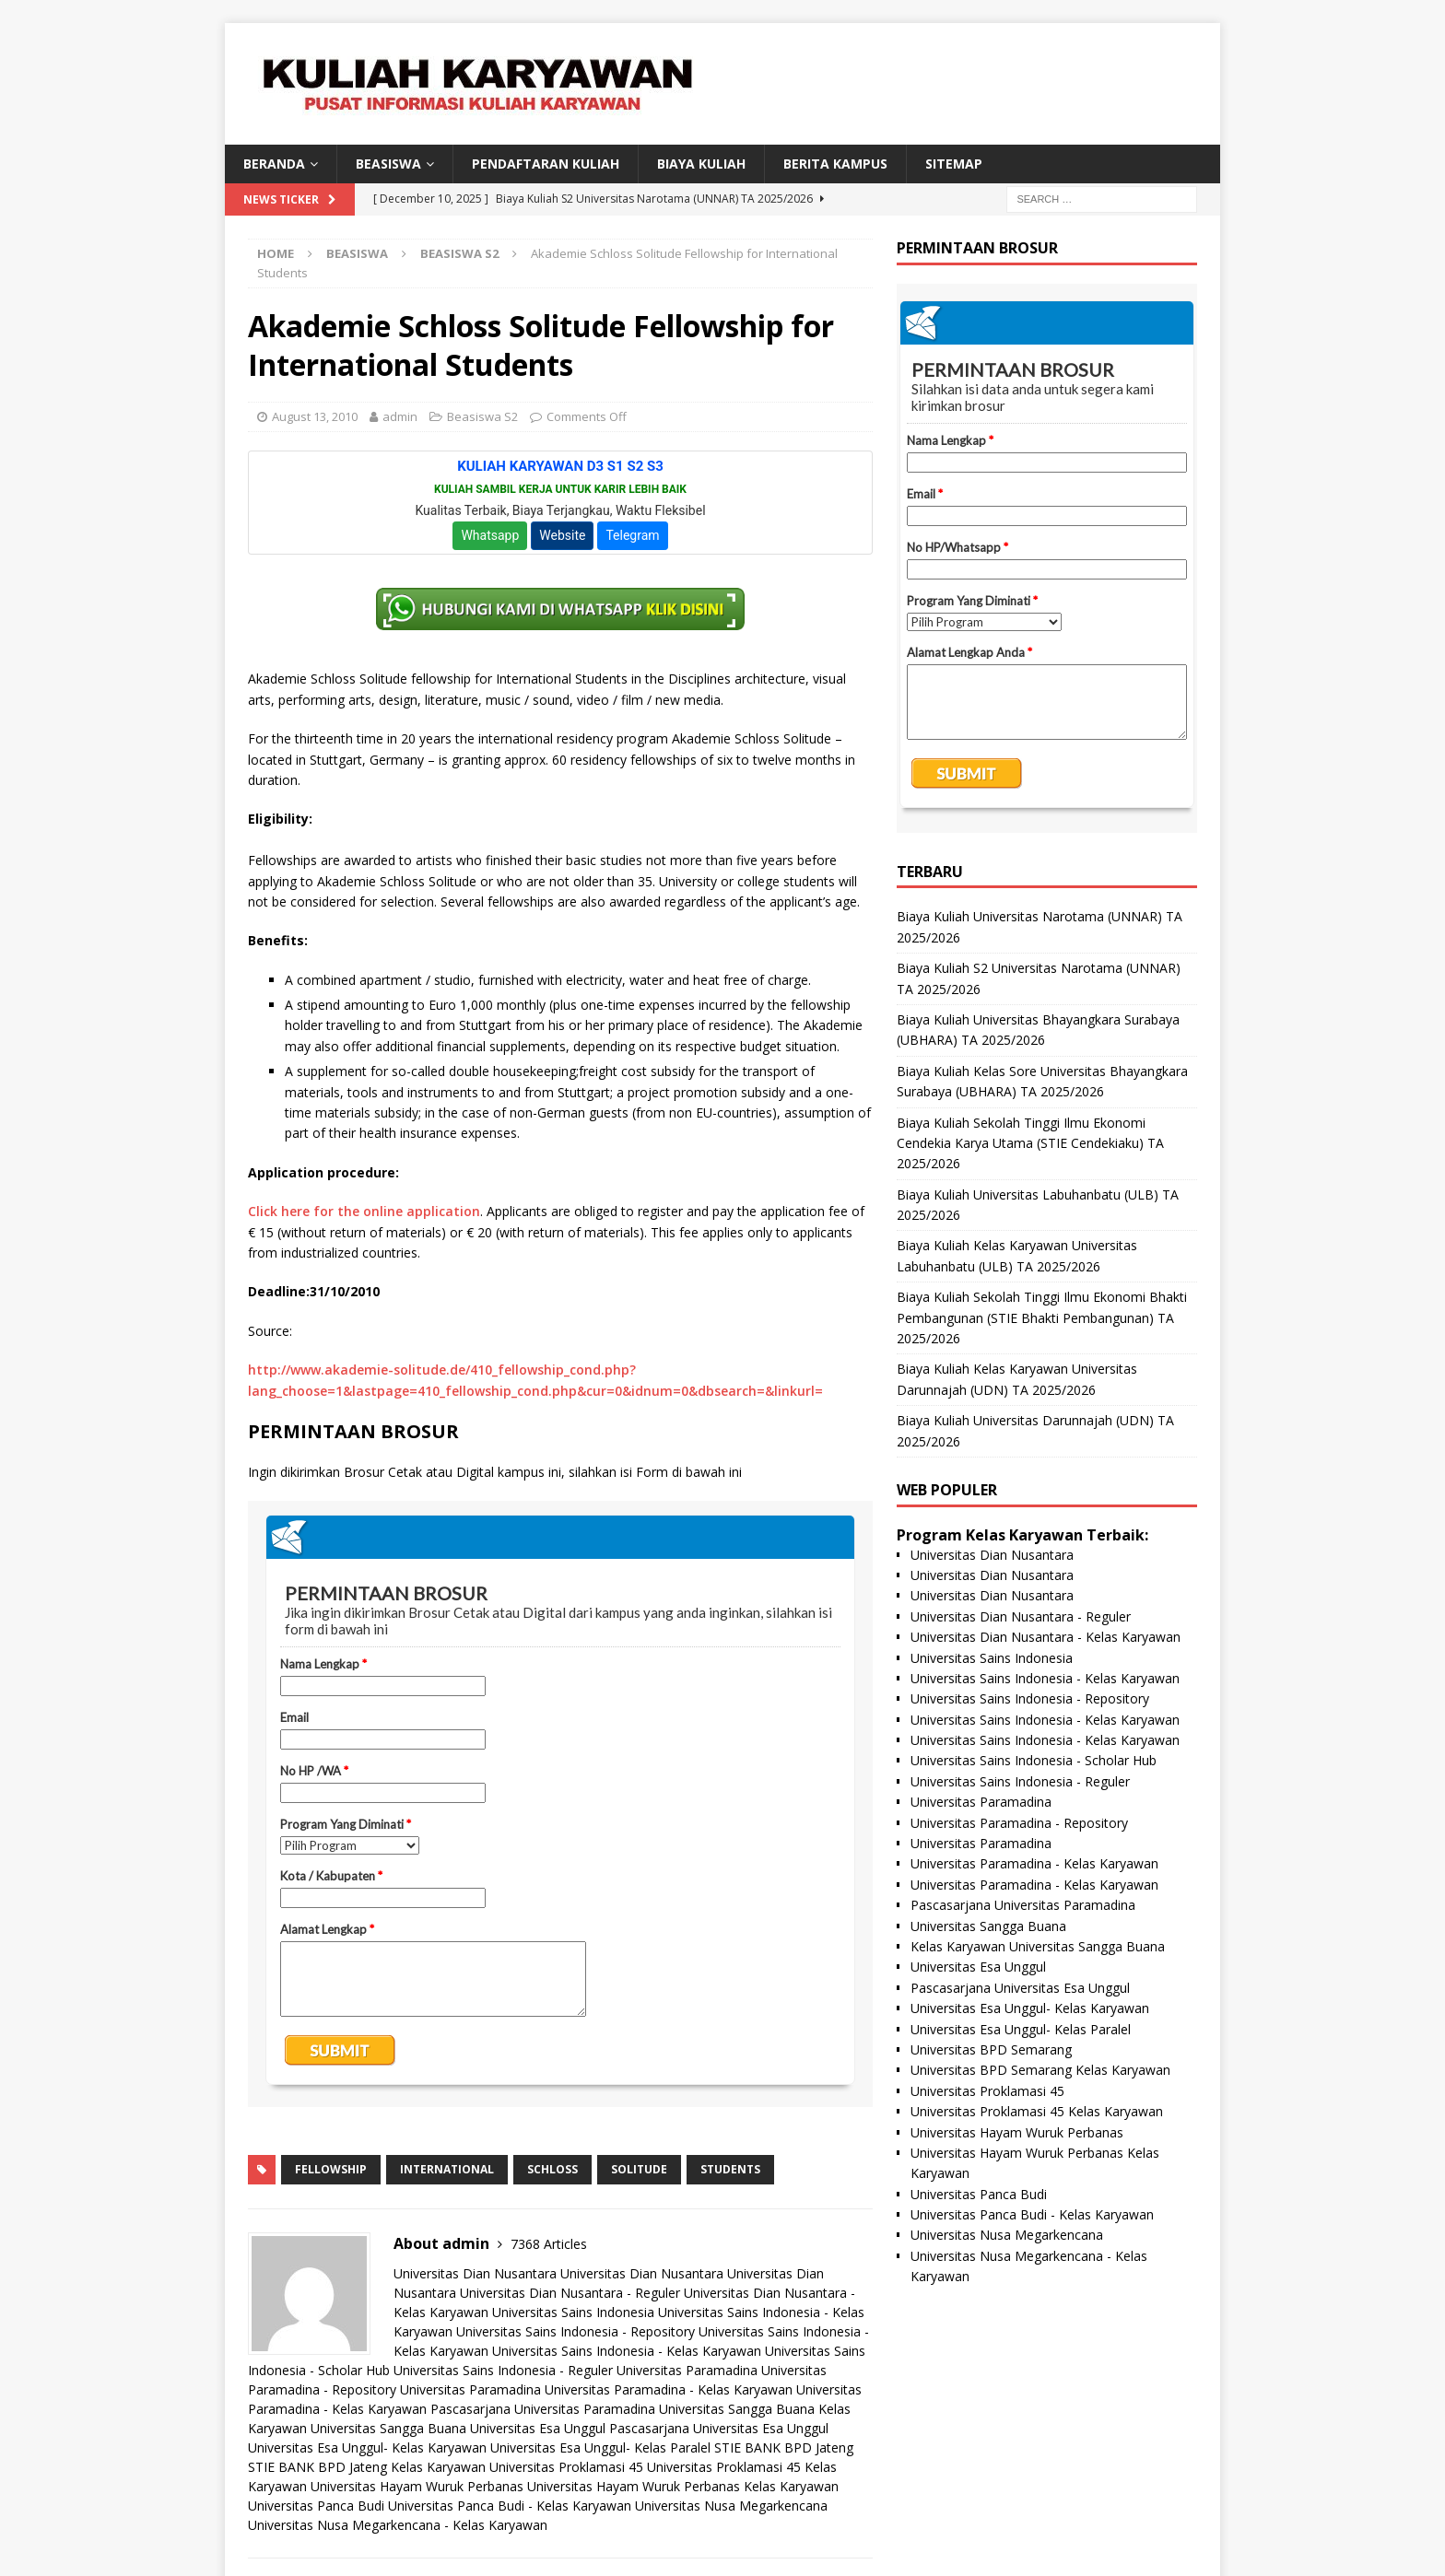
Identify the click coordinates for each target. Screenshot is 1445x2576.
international (447, 2169)
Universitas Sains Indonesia (573, 2312)
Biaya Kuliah (701, 163)
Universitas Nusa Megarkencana (731, 2505)
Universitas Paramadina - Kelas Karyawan (669, 2389)
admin (399, 416)
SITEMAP (953, 163)
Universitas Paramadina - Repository (1019, 1823)
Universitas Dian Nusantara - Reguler (570, 2292)
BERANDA (274, 163)
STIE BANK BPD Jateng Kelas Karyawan (367, 2467)
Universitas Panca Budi (316, 2505)
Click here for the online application (364, 1211)
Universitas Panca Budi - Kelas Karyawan (509, 2505)
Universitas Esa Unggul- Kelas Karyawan (367, 2447)
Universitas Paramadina (687, 2370)
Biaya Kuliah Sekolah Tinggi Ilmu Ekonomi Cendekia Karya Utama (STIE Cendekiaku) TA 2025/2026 (1030, 1143)
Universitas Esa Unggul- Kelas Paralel (600, 2447)
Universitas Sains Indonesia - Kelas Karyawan (626, 2350)
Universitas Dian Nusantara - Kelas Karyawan (1045, 1636)
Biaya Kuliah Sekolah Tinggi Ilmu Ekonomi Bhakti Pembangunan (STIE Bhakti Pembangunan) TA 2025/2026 (1042, 1317)
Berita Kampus (835, 163)
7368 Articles (549, 2244)
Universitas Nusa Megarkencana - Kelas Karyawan (397, 2525)
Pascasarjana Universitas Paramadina (542, 2409)
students (730, 2169)
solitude (639, 2169)
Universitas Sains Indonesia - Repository (575, 2331)
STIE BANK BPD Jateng (783, 2447)
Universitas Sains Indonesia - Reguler (503, 2370)
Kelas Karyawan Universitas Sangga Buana (1037, 1946)
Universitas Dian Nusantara (475, 2273)
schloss (552, 2169)
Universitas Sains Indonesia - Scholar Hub (1033, 1760)
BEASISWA (388, 163)
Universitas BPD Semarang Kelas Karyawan (1040, 2069)
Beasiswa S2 (482, 416)
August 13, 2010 (315, 416)
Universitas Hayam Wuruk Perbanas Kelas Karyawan (683, 2486)
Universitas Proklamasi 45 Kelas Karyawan (1036, 2111)
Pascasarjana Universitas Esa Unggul (718, 2428)
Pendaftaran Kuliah (545, 163)
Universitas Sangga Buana (737, 2409)
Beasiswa (357, 253)
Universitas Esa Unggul (537, 2428)
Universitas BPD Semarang (991, 2049)
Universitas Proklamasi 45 (566, 2467)
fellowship (331, 2169)
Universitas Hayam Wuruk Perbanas (417, 2486)
